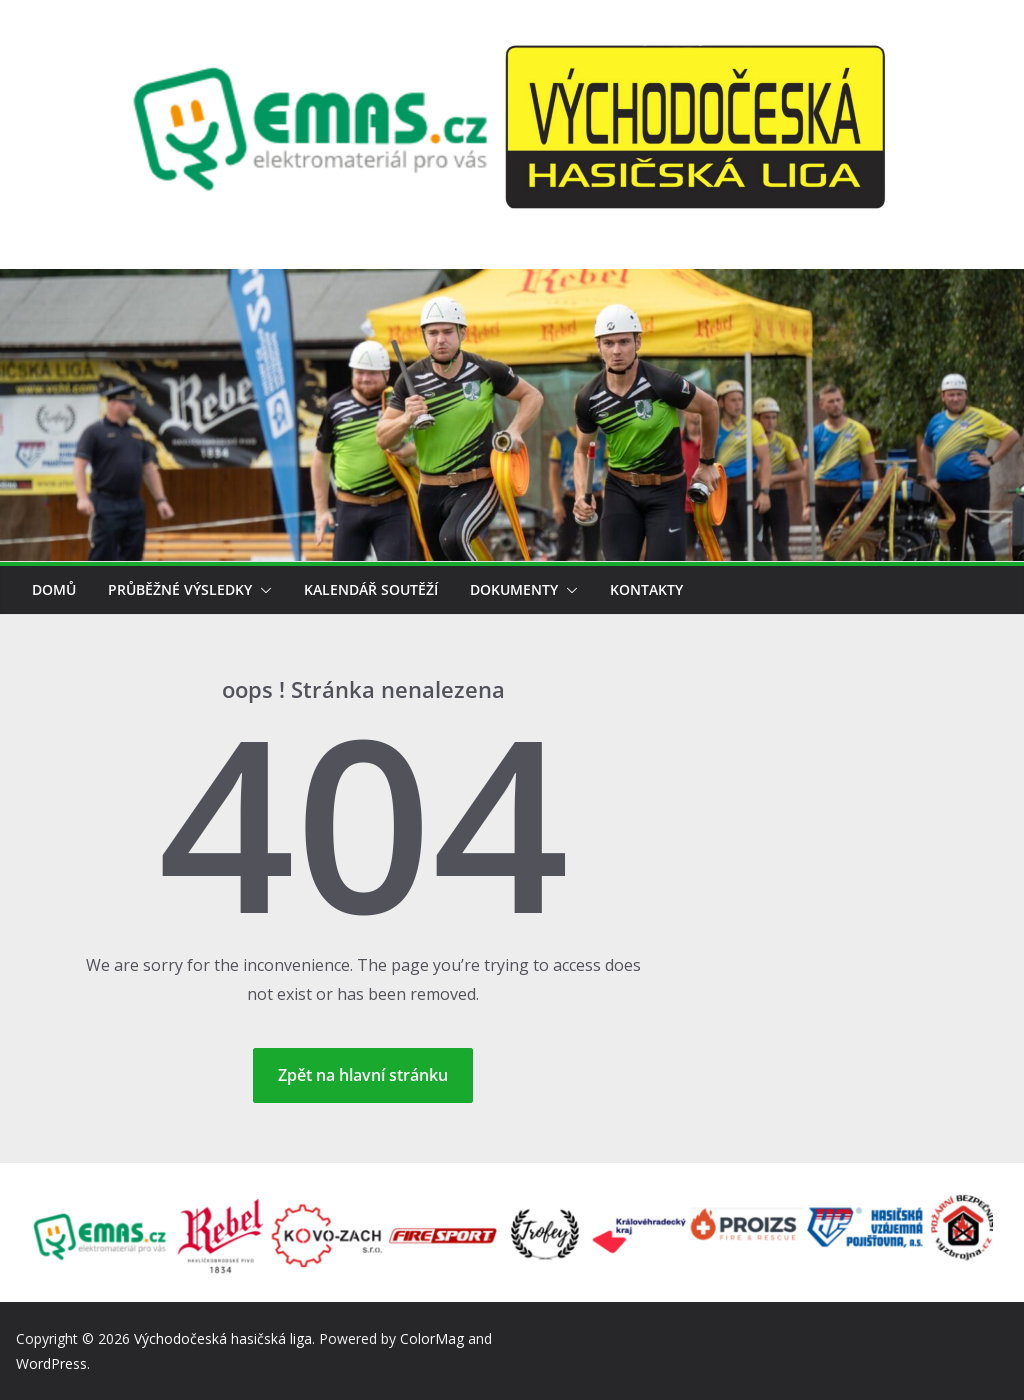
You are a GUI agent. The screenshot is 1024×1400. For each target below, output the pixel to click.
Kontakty (646, 589)
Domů (54, 589)
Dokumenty (514, 589)
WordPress (51, 1363)
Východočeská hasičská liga (223, 1338)
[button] (262, 590)
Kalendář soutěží (371, 589)
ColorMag (432, 1338)
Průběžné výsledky (180, 589)
